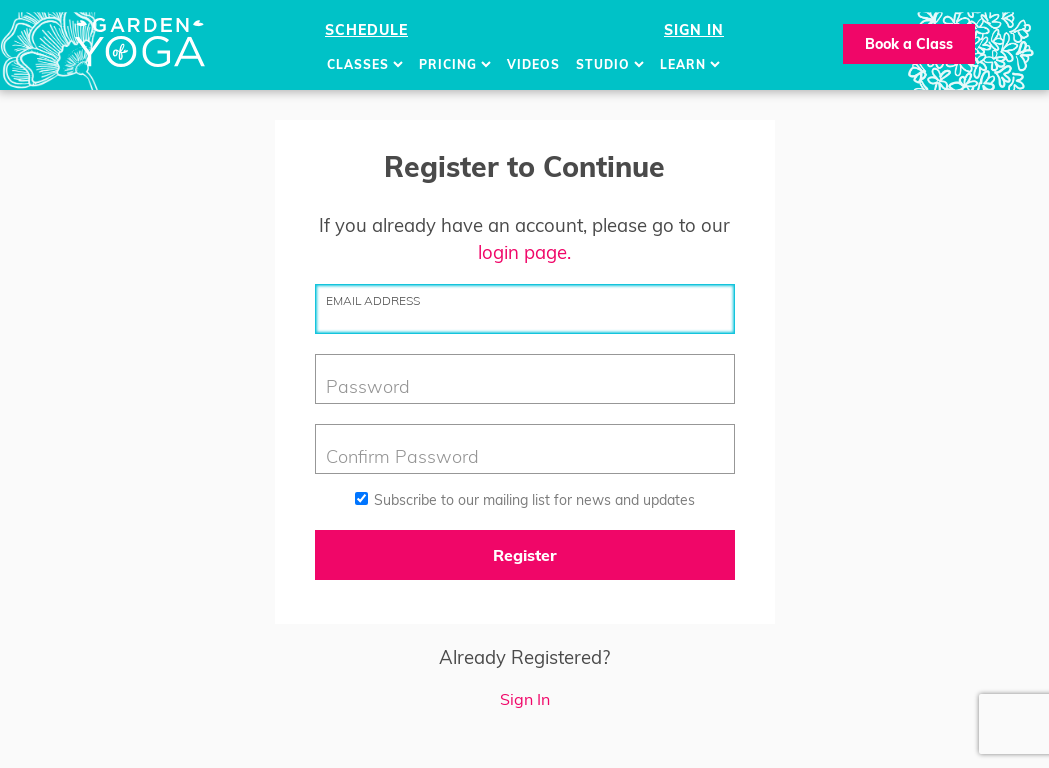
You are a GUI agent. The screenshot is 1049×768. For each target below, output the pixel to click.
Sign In (694, 30)
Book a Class (909, 44)
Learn (690, 64)
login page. (524, 252)
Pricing (455, 64)
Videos (533, 64)
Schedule (366, 30)
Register (525, 555)
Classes (365, 64)
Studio (610, 64)
